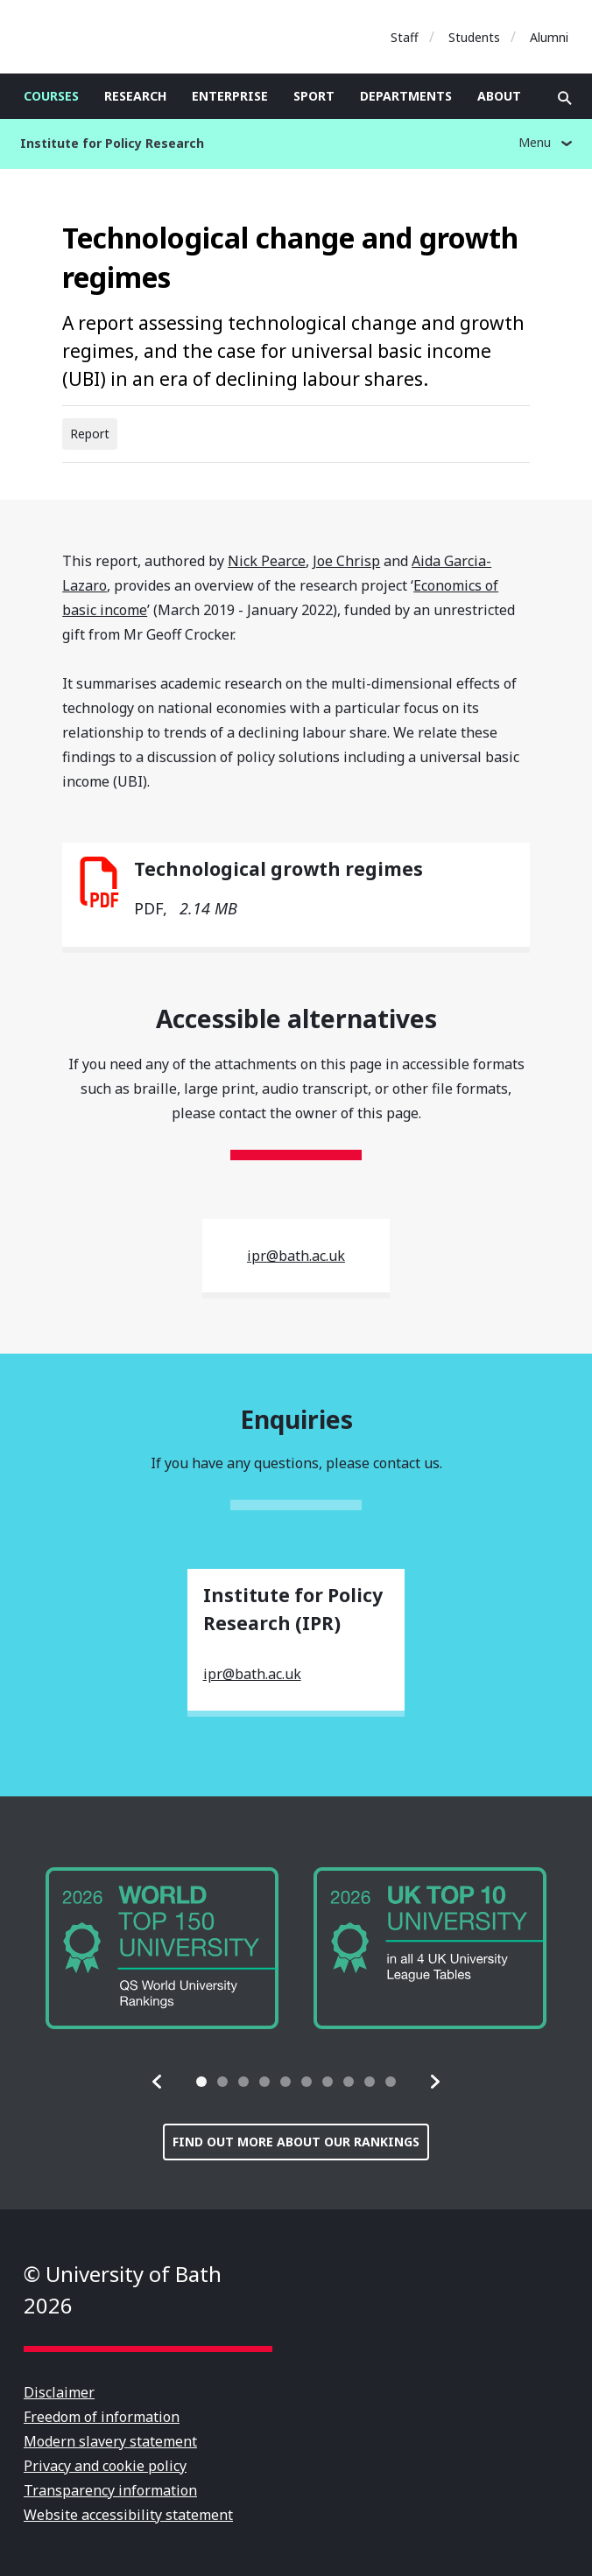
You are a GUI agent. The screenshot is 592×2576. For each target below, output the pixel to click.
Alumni (549, 37)
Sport (314, 96)
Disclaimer (59, 2392)
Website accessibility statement (128, 2514)
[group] (162, 1948)
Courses (51, 96)
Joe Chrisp (346, 560)
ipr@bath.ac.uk (296, 1255)
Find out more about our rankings (296, 2141)
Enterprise (230, 96)
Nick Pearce (267, 560)
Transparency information (110, 2490)
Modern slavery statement (110, 2441)
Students (474, 37)
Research (135, 96)
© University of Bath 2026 (123, 2289)
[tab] (201, 2081)
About (499, 96)
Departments (406, 96)
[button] (157, 2081)
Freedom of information (102, 2416)
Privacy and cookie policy (105, 2465)
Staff (405, 37)
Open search (564, 98)
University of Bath (102, 36)
